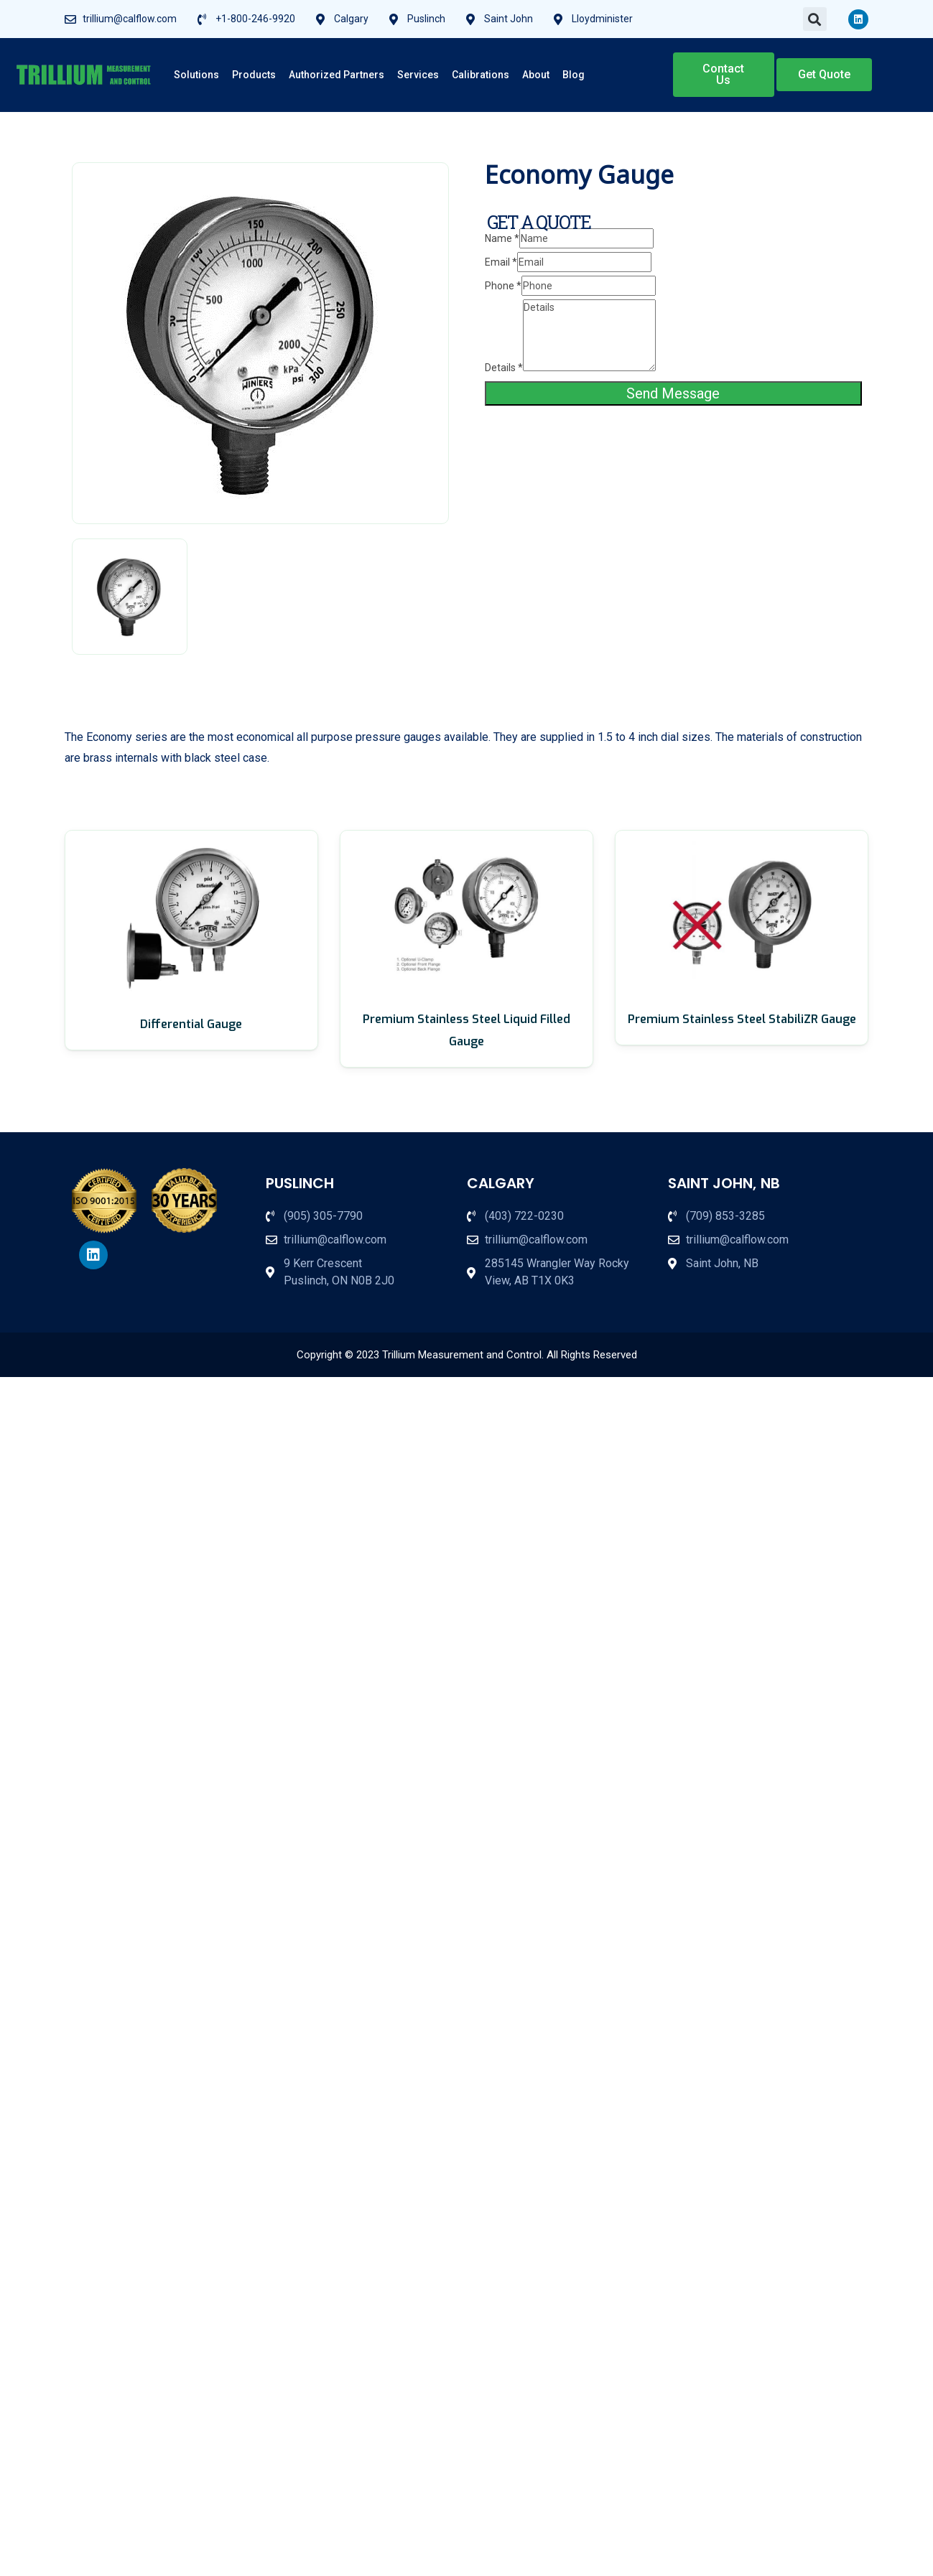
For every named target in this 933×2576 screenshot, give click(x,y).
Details (504, 367)
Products (254, 74)
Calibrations (480, 74)
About (535, 74)
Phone (503, 285)
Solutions (196, 74)
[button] (815, 19)
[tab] (130, 596)
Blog (573, 74)
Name (502, 238)
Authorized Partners (336, 74)
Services (418, 74)
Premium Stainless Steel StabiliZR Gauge (742, 1019)
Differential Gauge (191, 1024)
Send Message (673, 393)
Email (501, 262)
